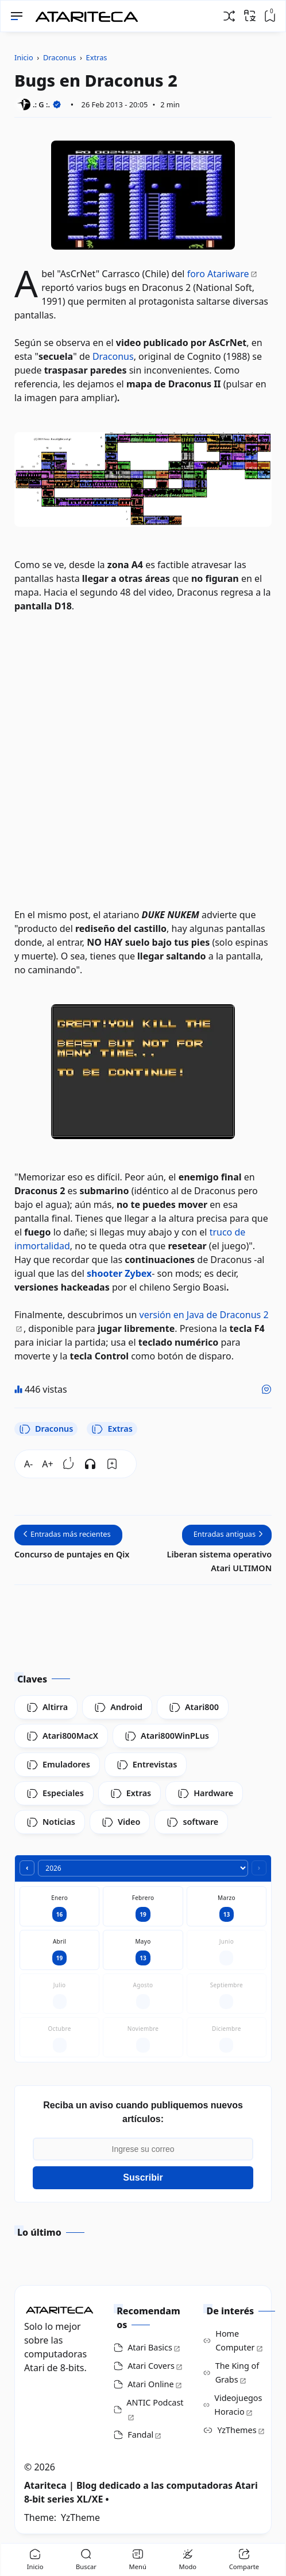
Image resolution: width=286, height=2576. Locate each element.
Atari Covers (151, 2365)
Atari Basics (149, 2347)
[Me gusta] (266, 1389)
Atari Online (150, 2384)
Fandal (140, 2434)
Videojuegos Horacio (238, 2404)
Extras (111, 1429)
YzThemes (236, 2430)
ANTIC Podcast (154, 2402)
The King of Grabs (237, 2372)
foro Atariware (218, 273)
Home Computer (234, 2340)
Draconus (113, 356)
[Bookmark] (112, 1464)
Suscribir (143, 2177)
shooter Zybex (119, 1273)
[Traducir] (250, 15)
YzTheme (80, 2517)
